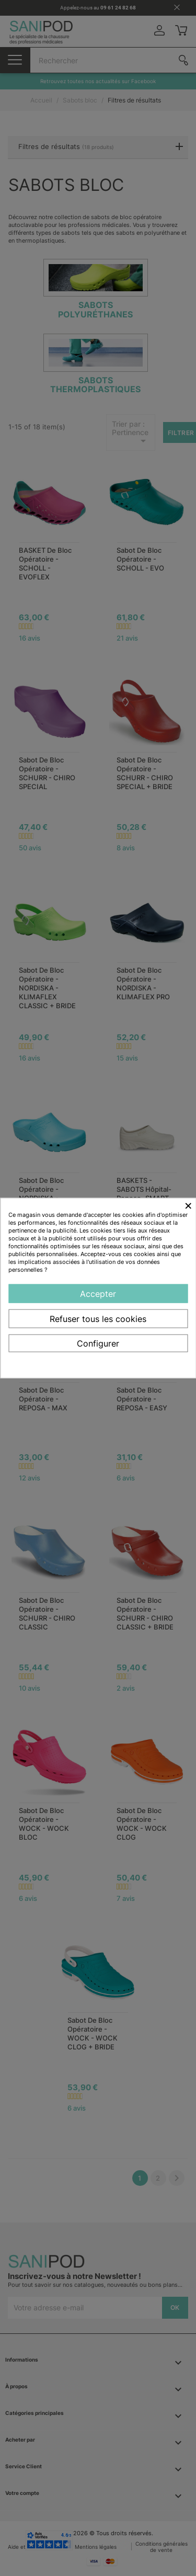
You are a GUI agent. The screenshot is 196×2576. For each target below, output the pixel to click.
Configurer (98, 1343)
